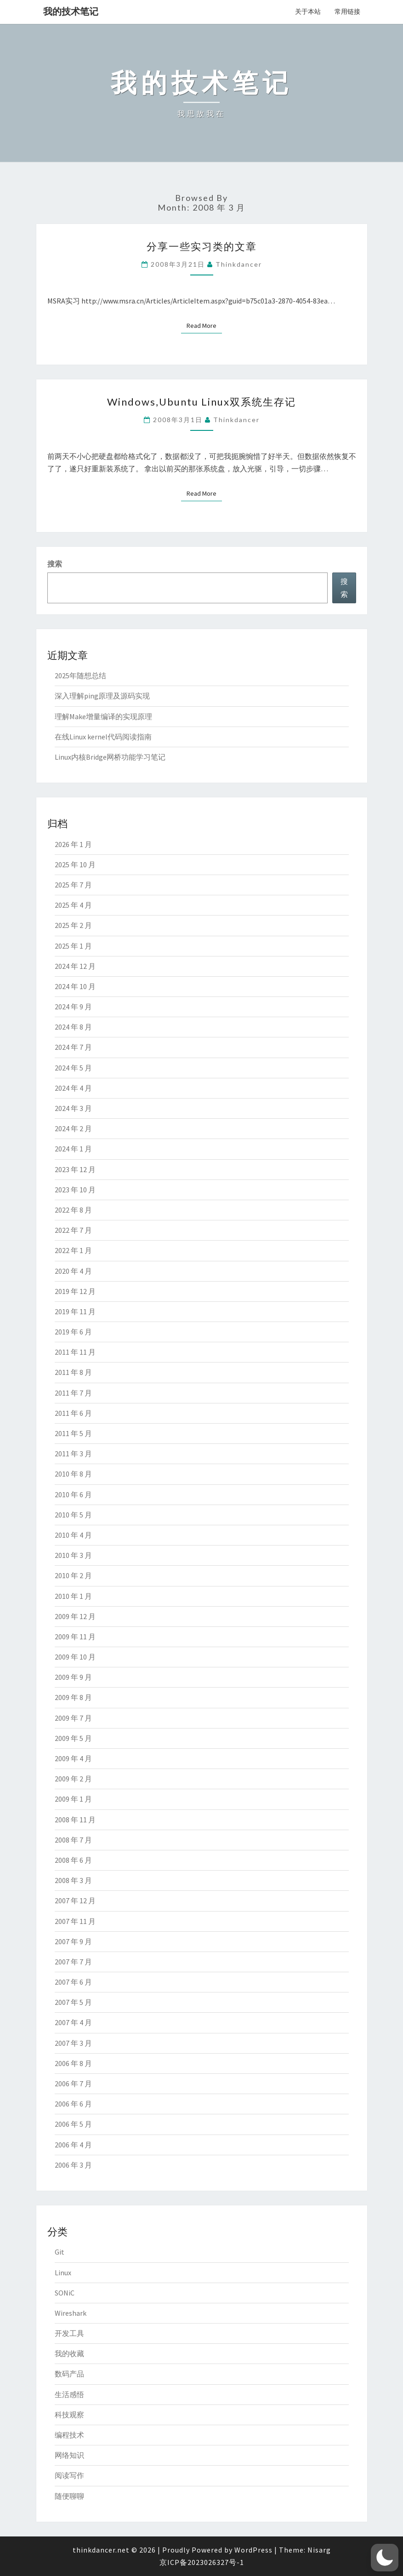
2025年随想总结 (80, 675)
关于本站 (308, 11)
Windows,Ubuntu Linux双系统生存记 (201, 401)
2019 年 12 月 (75, 1291)
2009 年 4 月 (73, 1758)
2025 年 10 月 (75, 864)
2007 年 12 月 (75, 1900)
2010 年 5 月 (73, 1514)
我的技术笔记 (70, 11)
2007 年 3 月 (73, 2043)
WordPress (253, 2549)
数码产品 (69, 2373)
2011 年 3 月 (73, 1453)
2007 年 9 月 (73, 1941)
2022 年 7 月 (73, 1230)
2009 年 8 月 (73, 1697)
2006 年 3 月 (73, 2165)
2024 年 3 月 (73, 1108)
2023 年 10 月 (75, 1189)
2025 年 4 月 (73, 905)
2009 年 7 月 (73, 1718)
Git (59, 2251)
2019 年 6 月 (73, 1331)
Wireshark (70, 2313)
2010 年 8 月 (73, 1473)
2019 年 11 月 (75, 1311)
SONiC (64, 2292)
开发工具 (69, 2333)
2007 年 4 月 (73, 2022)
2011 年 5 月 (73, 1433)
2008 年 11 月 (75, 1819)
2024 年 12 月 (75, 966)
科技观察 (69, 2414)
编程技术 (69, 2434)
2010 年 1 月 (73, 1596)
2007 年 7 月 (73, 1961)
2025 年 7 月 (73, 884)
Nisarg (319, 2549)
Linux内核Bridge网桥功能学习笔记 (110, 756)
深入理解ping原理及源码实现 (102, 695)
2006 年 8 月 (73, 2063)
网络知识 (69, 2455)
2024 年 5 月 (73, 1067)
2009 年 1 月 (73, 1798)
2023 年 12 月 (75, 1169)
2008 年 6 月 (73, 1860)
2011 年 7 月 (73, 1392)
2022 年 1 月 (73, 1250)
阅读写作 (69, 2475)
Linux (63, 2272)
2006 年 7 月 (73, 2083)
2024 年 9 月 (73, 1006)
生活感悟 (69, 2394)
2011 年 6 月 (73, 1413)
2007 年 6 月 (73, 1981)
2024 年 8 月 (73, 1026)
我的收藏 (69, 2353)
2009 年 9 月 (73, 1677)
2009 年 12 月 (75, 1616)
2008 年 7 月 (73, 1839)
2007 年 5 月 (73, 2002)
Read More (204, 325)
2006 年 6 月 (73, 2103)
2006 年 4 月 (73, 2144)
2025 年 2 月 (73, 925)
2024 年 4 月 (73, 1088)
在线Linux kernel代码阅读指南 (103, 736)
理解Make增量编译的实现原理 (103, 716)
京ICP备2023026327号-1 (201, 2562)
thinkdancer (239, 264)
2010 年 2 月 (73, 1575)
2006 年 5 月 (73, 2124)
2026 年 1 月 (73, 844)
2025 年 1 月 (73, 945)
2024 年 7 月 (73, 1047)
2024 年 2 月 (73, 1128)
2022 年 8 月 (73, 1209)
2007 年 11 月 (75, 1921)
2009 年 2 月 (73, 1778)
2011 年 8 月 (73, 1372)
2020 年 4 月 (73, 1271)
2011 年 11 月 (75, 1352)
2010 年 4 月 (73, 1535)
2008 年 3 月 (73, 1880)
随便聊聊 (69, 2496)
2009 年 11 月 (75, 1636)
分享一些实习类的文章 (202, 246)
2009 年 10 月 (75, 1656)
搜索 (54, 563)
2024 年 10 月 (75, 986)
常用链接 (347, 11)
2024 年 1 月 (73, 1148)
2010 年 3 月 (73, 1555)
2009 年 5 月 (73, 1738)
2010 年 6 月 (73, 1494)
